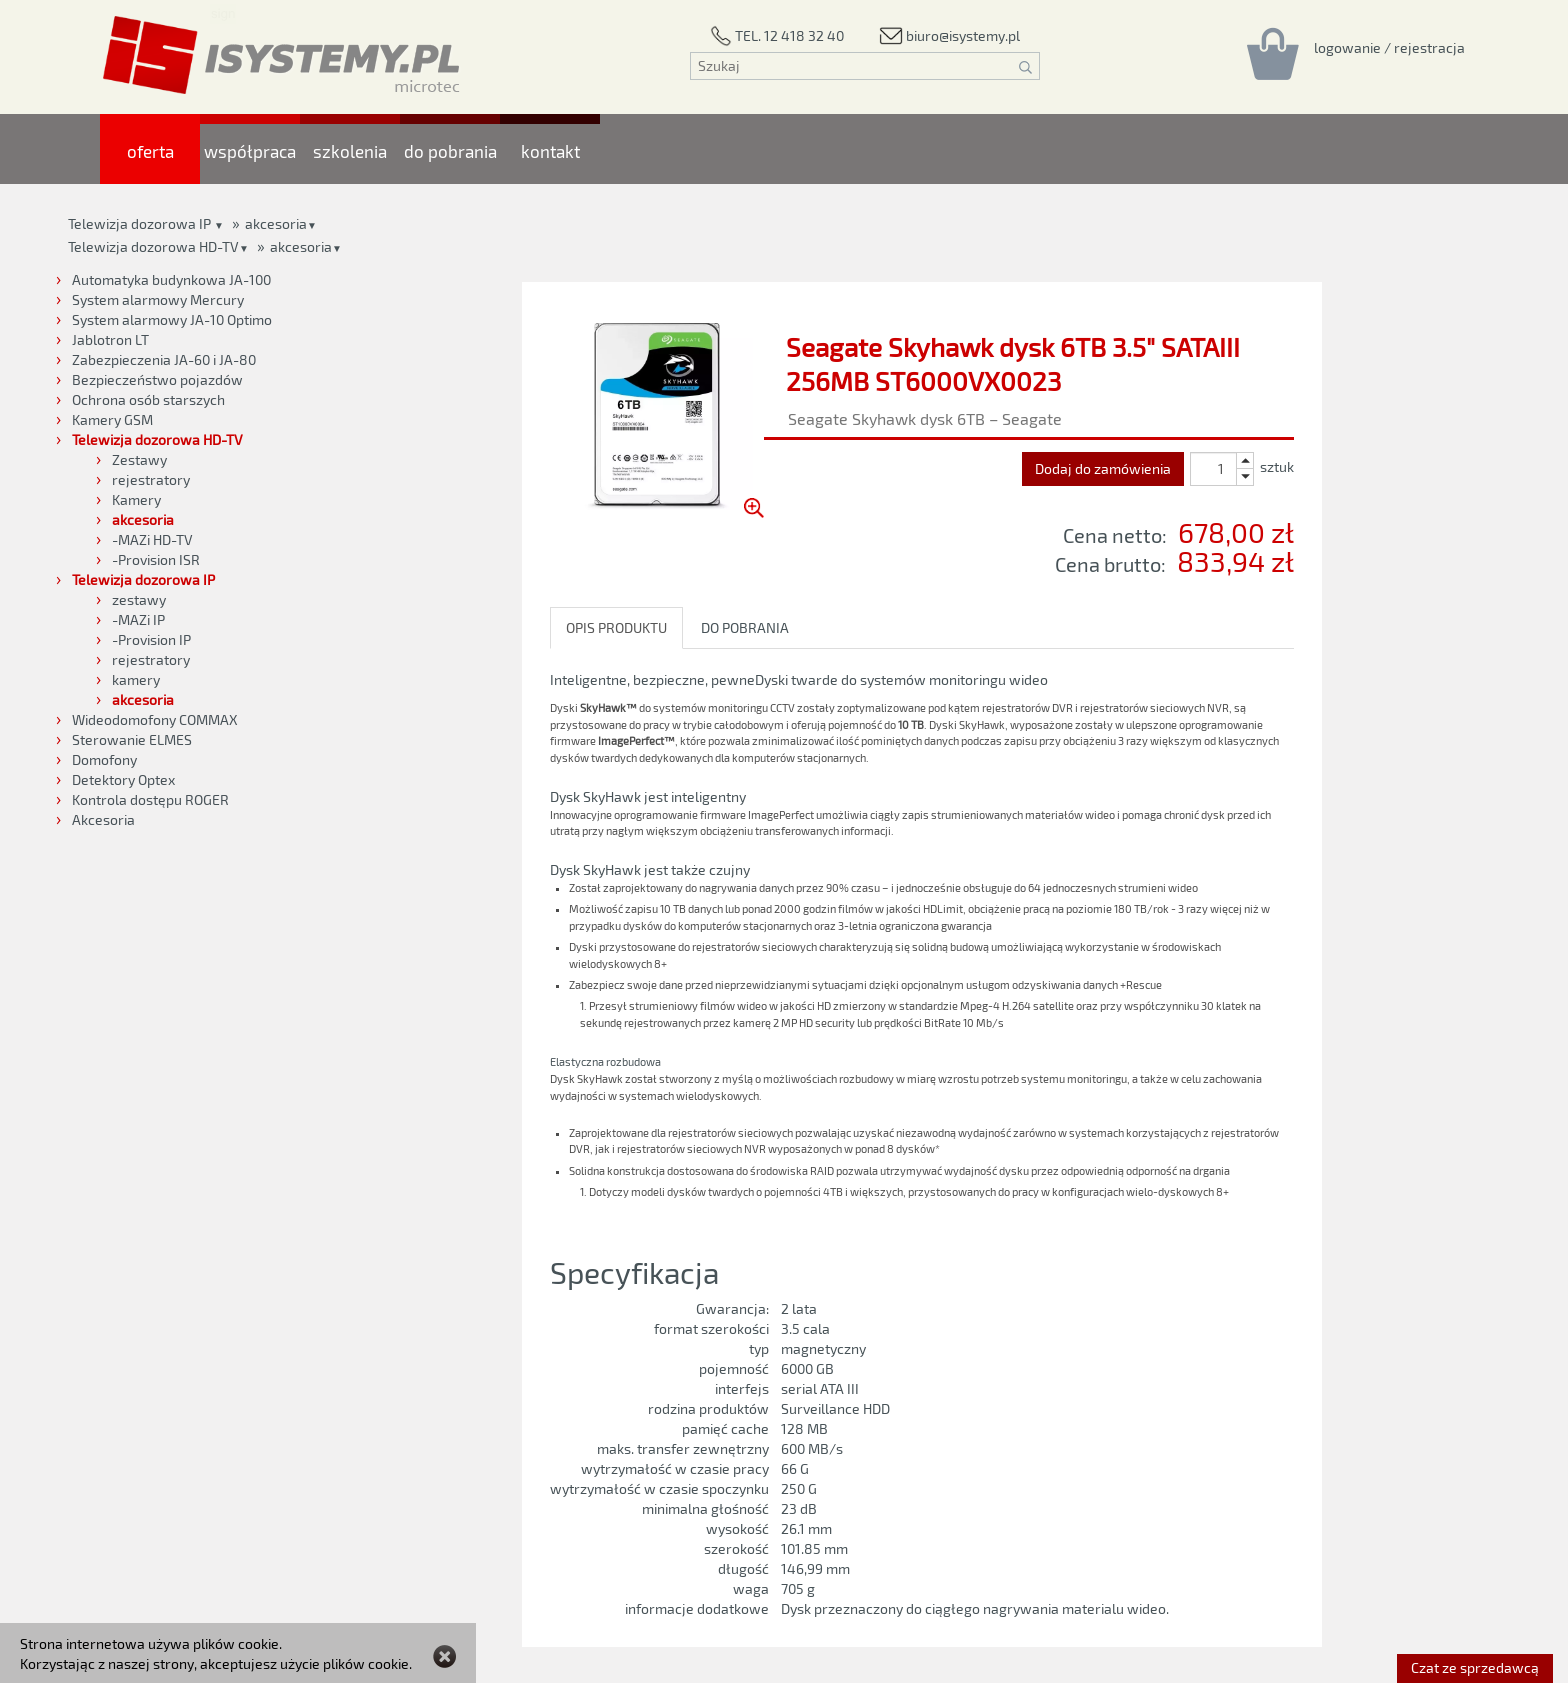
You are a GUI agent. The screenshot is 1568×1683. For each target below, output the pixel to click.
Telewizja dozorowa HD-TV (153, 246)
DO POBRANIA (745, 627)
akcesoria (301, 246)
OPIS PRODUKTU (616, 627)
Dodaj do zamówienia (1103, 468)
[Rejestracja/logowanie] (1389, 47)
